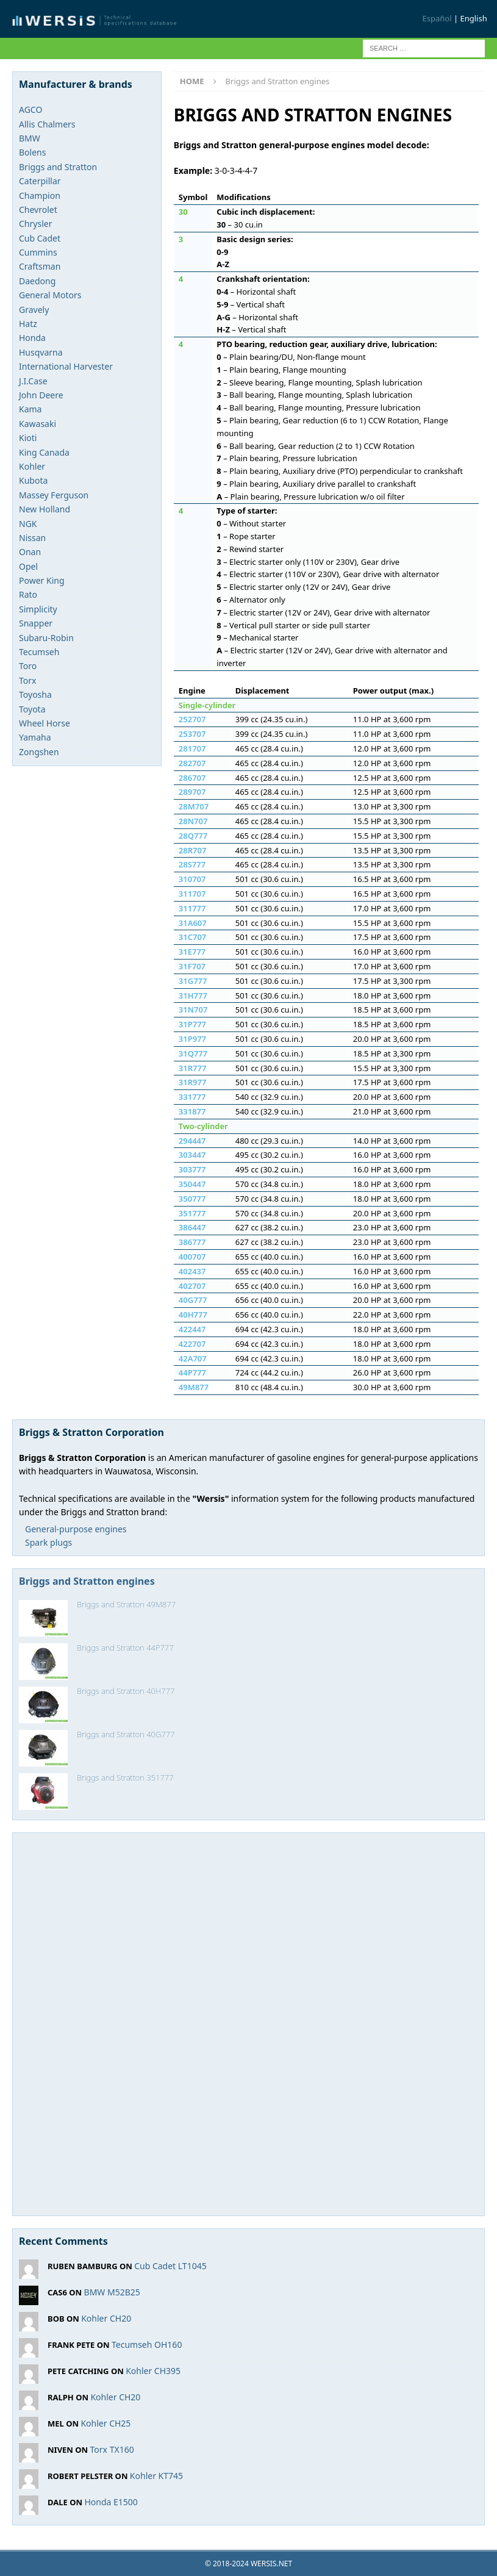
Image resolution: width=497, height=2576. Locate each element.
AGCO (30, 109)
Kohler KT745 (156, 2475)
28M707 (194, 806)
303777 (192, 1169)
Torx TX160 (112, 2449)
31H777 (193, 995)
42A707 (193, 1358)
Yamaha (35, 737)
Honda (32, 337)
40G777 (193, 1299)
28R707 (193, 850)
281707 (192, 748)
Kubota (33, 480)
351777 (192, 1213)
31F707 (192, 966)
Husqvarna (41, 352)
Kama (30, 409)
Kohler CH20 (106, 2318)
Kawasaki (37, 423)
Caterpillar (40, 181)
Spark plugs (48, 1542)
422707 (192, 1343)
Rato (28, 594)
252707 (192, 719)
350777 (192, 1198)
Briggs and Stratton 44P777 (125, 1647)
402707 (192, 1285)
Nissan (32, 538)
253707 (192, 733)
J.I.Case (33, 381)
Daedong (37, 281)
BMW (29, 138)
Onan (30, 552)
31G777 (193, 980)
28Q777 (193, 835)
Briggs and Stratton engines (87, 1581)
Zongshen (39, 752)
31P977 (192, 1038)
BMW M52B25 (112, 2292)
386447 (192, 1227)
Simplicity (38, 609)
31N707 (193, 1009)
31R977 (193, 1082)
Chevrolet (38, 209)
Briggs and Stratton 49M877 (126, 1604)
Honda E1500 (110, 2502)
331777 (192, 1096)
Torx (27, 680)
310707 (192, 879)
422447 (192, 1329)
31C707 (192, 936)
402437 (192, 1271)
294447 (192, 1140)
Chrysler (35, 223)
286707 (192, 777)
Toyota (32, 709)
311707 (192, 893)
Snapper (35, 623)
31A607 (193, 922)
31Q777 (193, 1053)
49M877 (194, 1387)
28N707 (193, 821)
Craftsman (39, 266)
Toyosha (35, 694)
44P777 (192, 1372)
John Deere (41, 395)
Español (437, 18)
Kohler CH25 (105, 2423)
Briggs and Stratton (58, 167)
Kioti (28, 437)
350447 (192, 1184)
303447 (192, 1154)
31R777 (193, 1068)
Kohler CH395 (153, 2371)
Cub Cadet (39, 238)
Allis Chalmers (47, 124)
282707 (192, 763)
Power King (42, 580)
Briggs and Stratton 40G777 (126, 1734)
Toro (28, 666)
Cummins (38, 252)
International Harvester (66, 366)
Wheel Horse (44, 723)
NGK (28, 523)
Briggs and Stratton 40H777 (125, 1690)
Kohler (32, 466)
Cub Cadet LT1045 (170, 2266)
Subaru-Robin (46, 638)
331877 (192, 1111)
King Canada (44, 452)
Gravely (34, 309)
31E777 (192, 951)
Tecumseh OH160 (147, 2344)
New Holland (44, 509)
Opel (28, 566)
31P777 (192, 1024)
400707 (192, 1256)
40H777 (193, 1314)
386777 (192, 1241)
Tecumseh (39, 652)
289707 (192, 791)
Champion (39, 195)
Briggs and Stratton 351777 (125, 1777)
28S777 (192, 864)
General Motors (50, 295)
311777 (192, 908)
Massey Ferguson (53, 495)
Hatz (28, 323)
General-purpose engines (76, 1529)
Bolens (32, 152)
